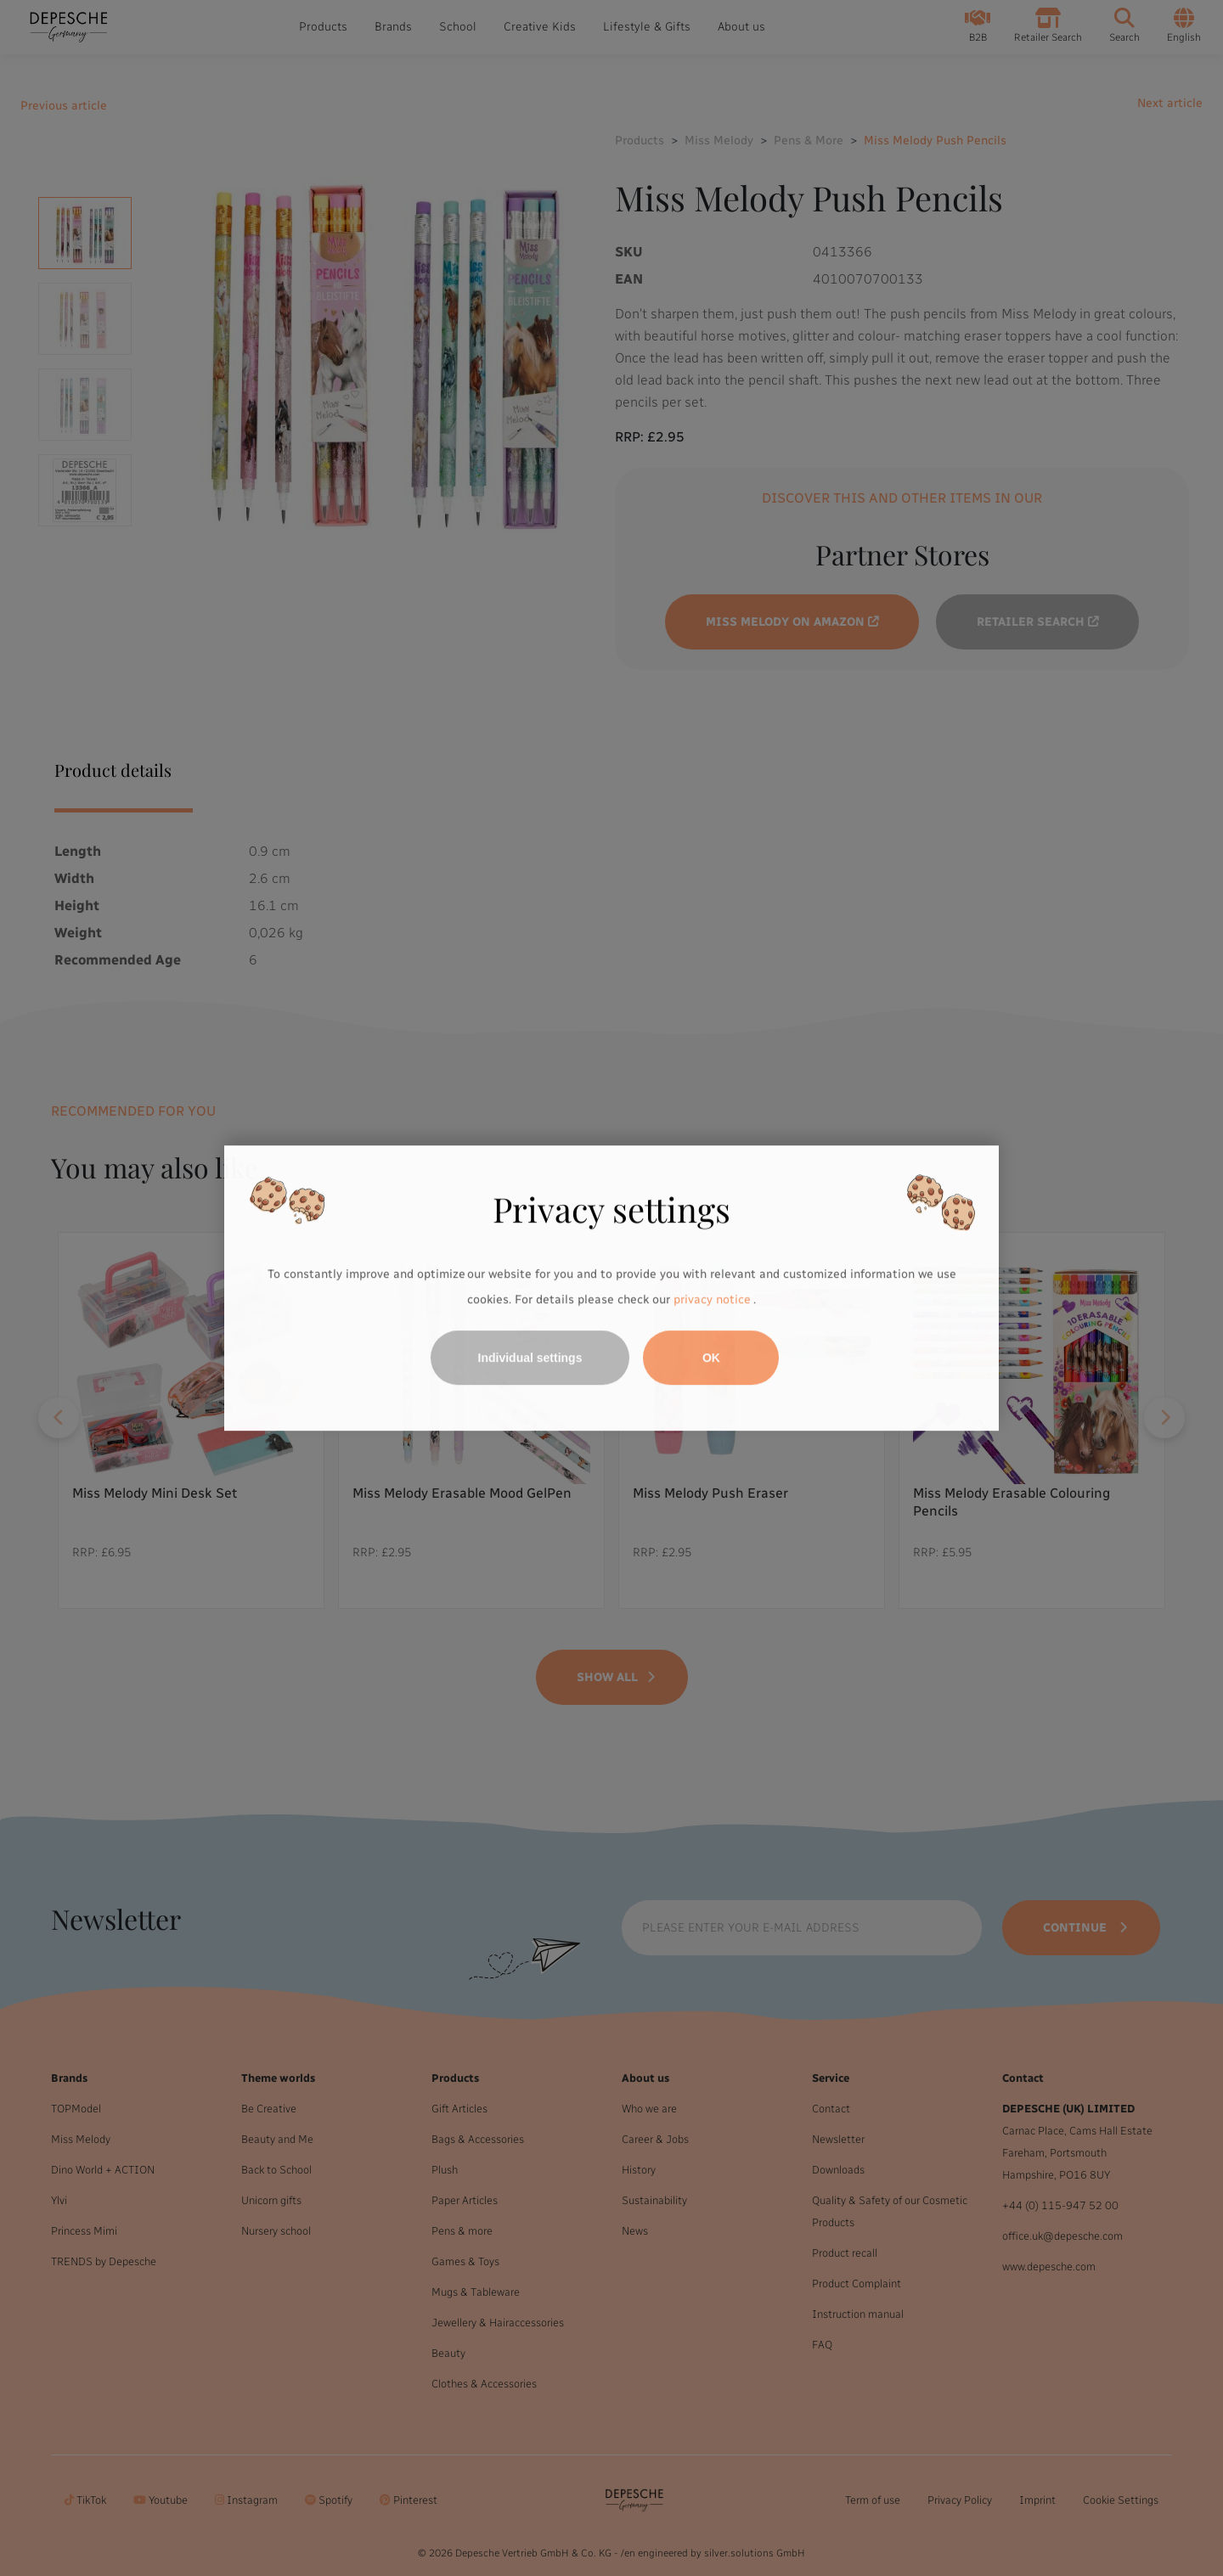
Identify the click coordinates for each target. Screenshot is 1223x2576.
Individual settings (530, 1357)
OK (711, 1357)
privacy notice (711, 1299)
